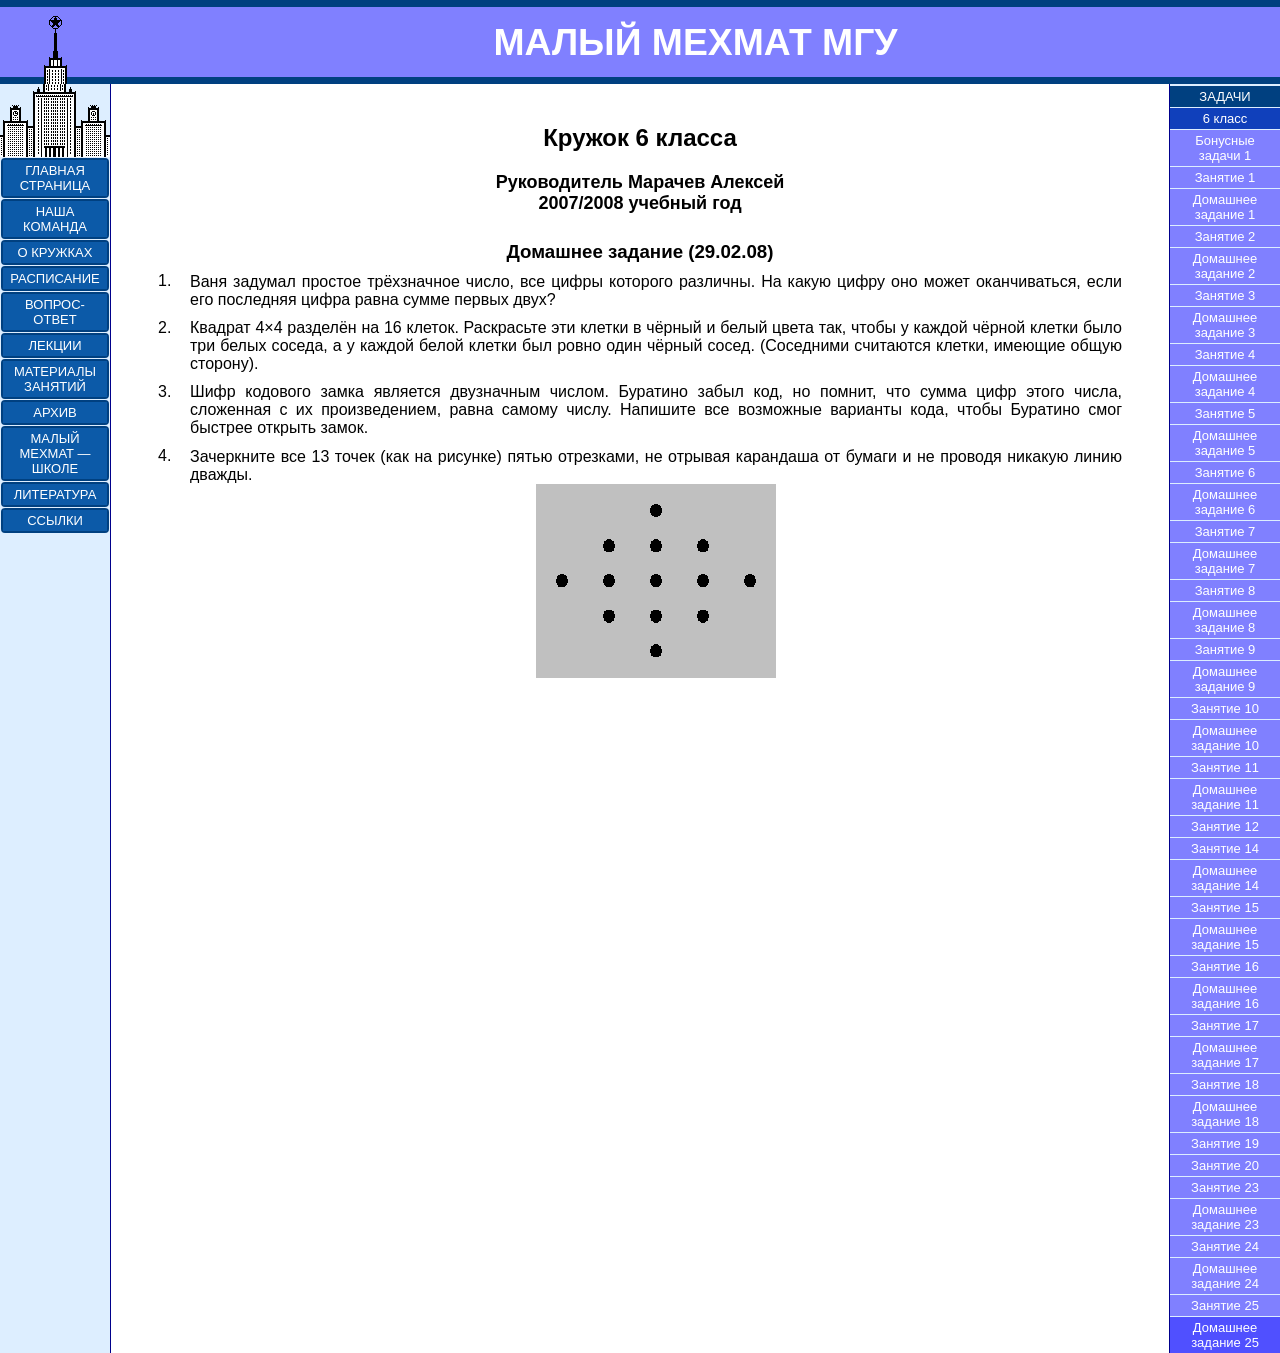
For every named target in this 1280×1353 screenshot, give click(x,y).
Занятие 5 (1225, 413)
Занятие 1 (1225, 177)
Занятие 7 (1225, 531)
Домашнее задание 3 (1225, 325)
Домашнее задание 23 (1225, 1217)
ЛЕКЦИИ (54, 345)
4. (164, 455)
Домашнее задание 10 (1225, 738)
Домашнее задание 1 (1225, 207)
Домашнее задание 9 (1225, 679)
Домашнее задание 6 (1225, 502)
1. (164, 280)
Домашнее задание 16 (1225, 996)
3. (164, 391)
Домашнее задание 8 (1225, 620)
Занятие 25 (1225, 1305)
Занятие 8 (1225, 590)
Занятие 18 (1225, 1084)
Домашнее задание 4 (1225, 384)
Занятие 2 (1225, 236)
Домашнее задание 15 (1225, 937)
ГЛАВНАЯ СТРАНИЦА (55, 178)
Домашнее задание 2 (1225, 266)
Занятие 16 (1225, 966)
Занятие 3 (1225, 295)
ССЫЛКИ (55, 520)
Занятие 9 (1225, 649)
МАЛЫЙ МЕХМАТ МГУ (695, 42)
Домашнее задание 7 (1225, 561)
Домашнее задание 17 (1225, 1055)
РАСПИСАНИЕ (54, 278)
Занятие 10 (1225, 708)
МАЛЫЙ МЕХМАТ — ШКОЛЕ (54, 453)
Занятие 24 (1225, 1246)
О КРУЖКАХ (55, 252)
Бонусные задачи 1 (1225, 148)
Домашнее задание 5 (1225, 443)
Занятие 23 (1225, 1187)
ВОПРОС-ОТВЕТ (55, 312)
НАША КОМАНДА (55, 219)
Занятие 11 (1225, 767)
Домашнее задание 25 (1225, 1335)
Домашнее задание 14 (1225, 878)
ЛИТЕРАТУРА (55, 494)
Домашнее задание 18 (1225, 1114)
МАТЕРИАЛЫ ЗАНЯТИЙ (55, 379)
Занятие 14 (1225, 848)
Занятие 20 (1225, 1165)
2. (164, 327)
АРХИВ (54, 412)
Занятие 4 (1225, 354)
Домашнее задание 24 (1225, 1276)
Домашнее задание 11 (1225, 797)
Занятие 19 (1225, 1143)
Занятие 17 (1225, 1025)
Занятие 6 (1225, 472)
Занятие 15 (1225, 907)
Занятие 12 (1225, 826)
